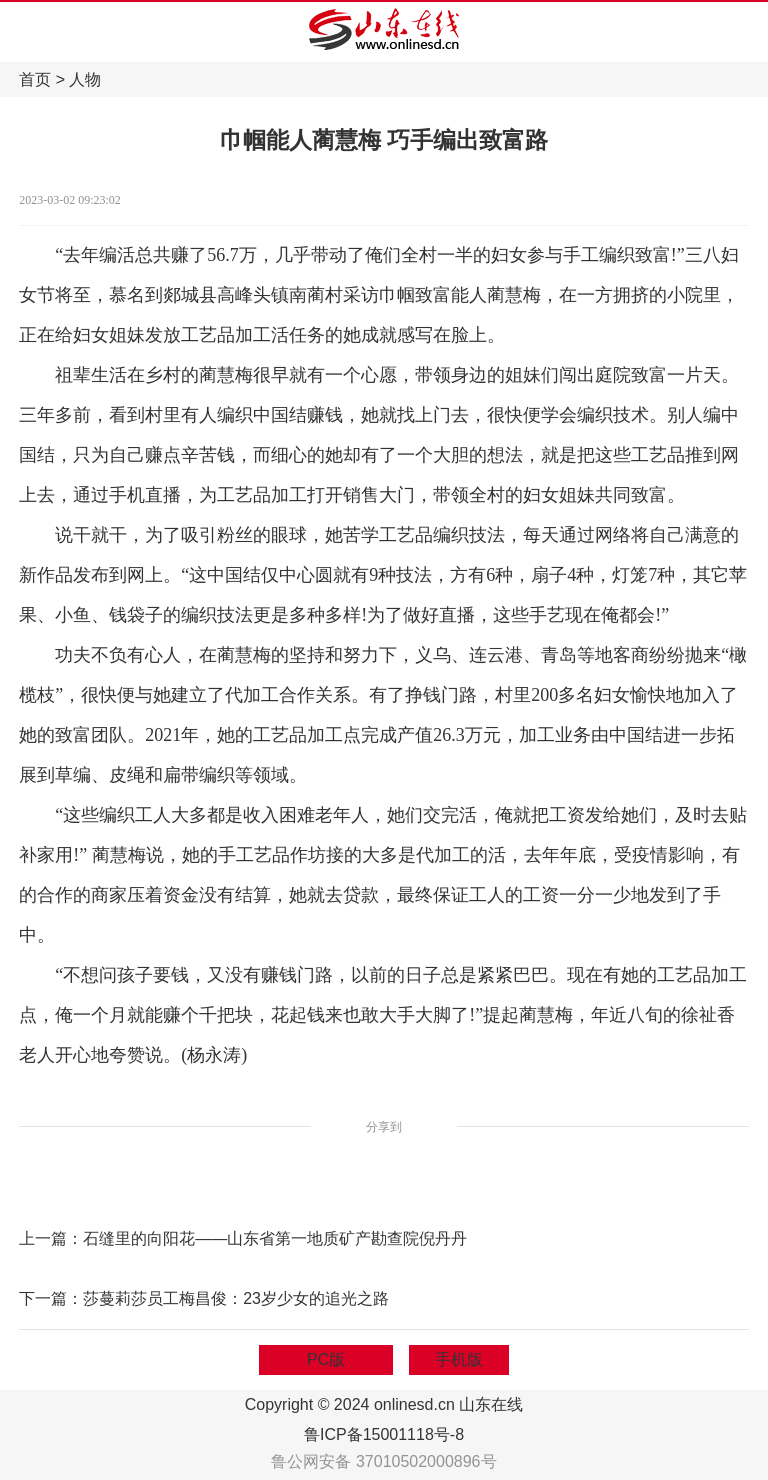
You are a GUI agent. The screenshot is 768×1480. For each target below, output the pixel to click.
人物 (85, 79)
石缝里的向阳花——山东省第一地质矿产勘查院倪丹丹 (275, 1238)
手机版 (459, 1359)
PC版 (326, 1359)
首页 (35, 79)
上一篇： (51, 1238)
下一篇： (51, 1298)
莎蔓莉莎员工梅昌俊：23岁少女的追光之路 (236, 1298)
